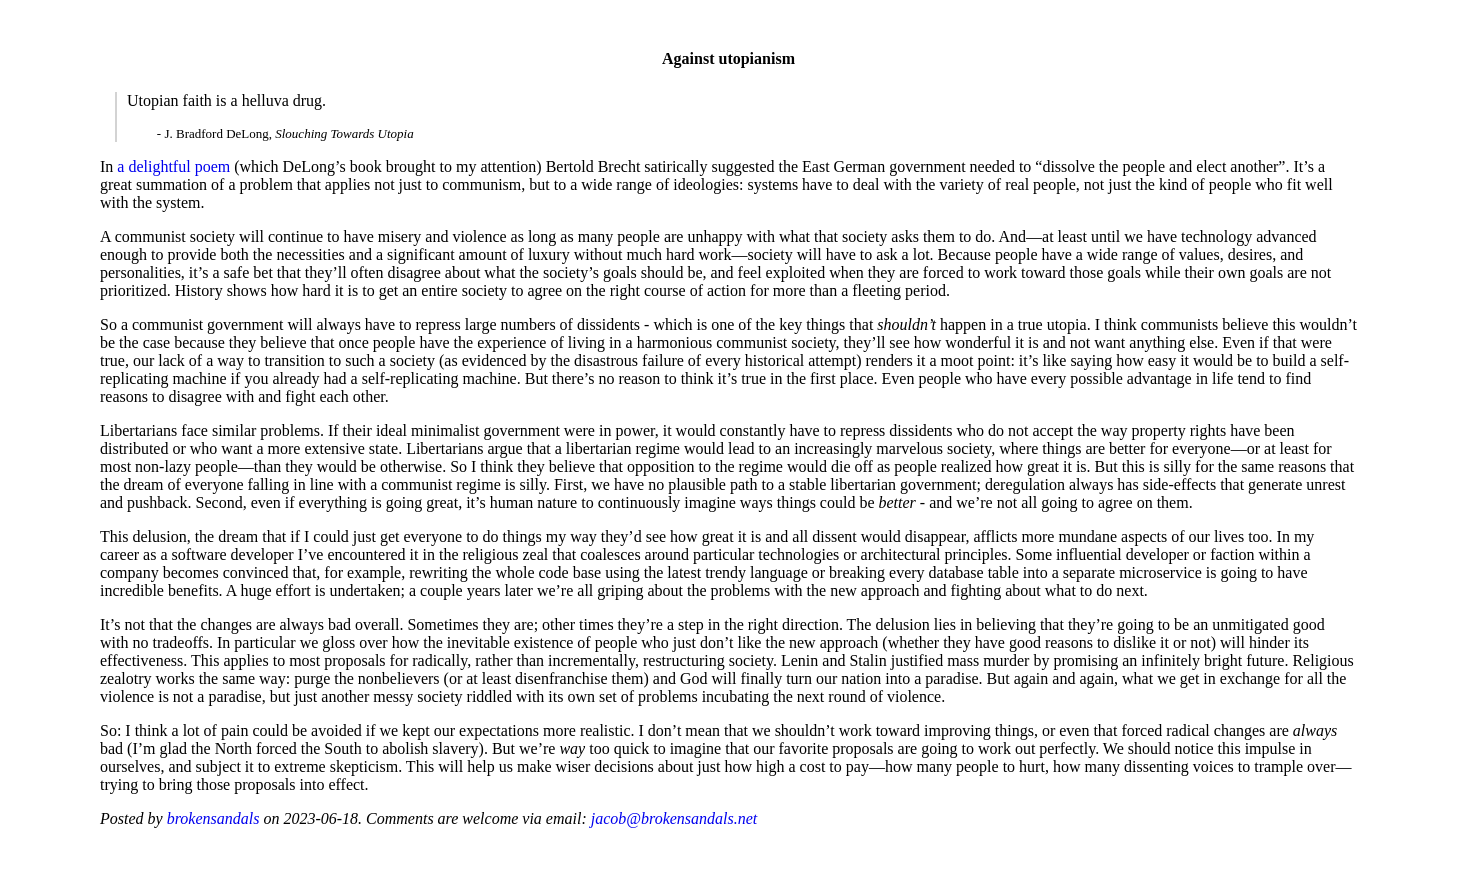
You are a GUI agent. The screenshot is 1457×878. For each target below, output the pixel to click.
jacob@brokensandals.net (674, 818)
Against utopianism (728, 58)
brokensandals (213, 818)
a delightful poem (173, 166)
